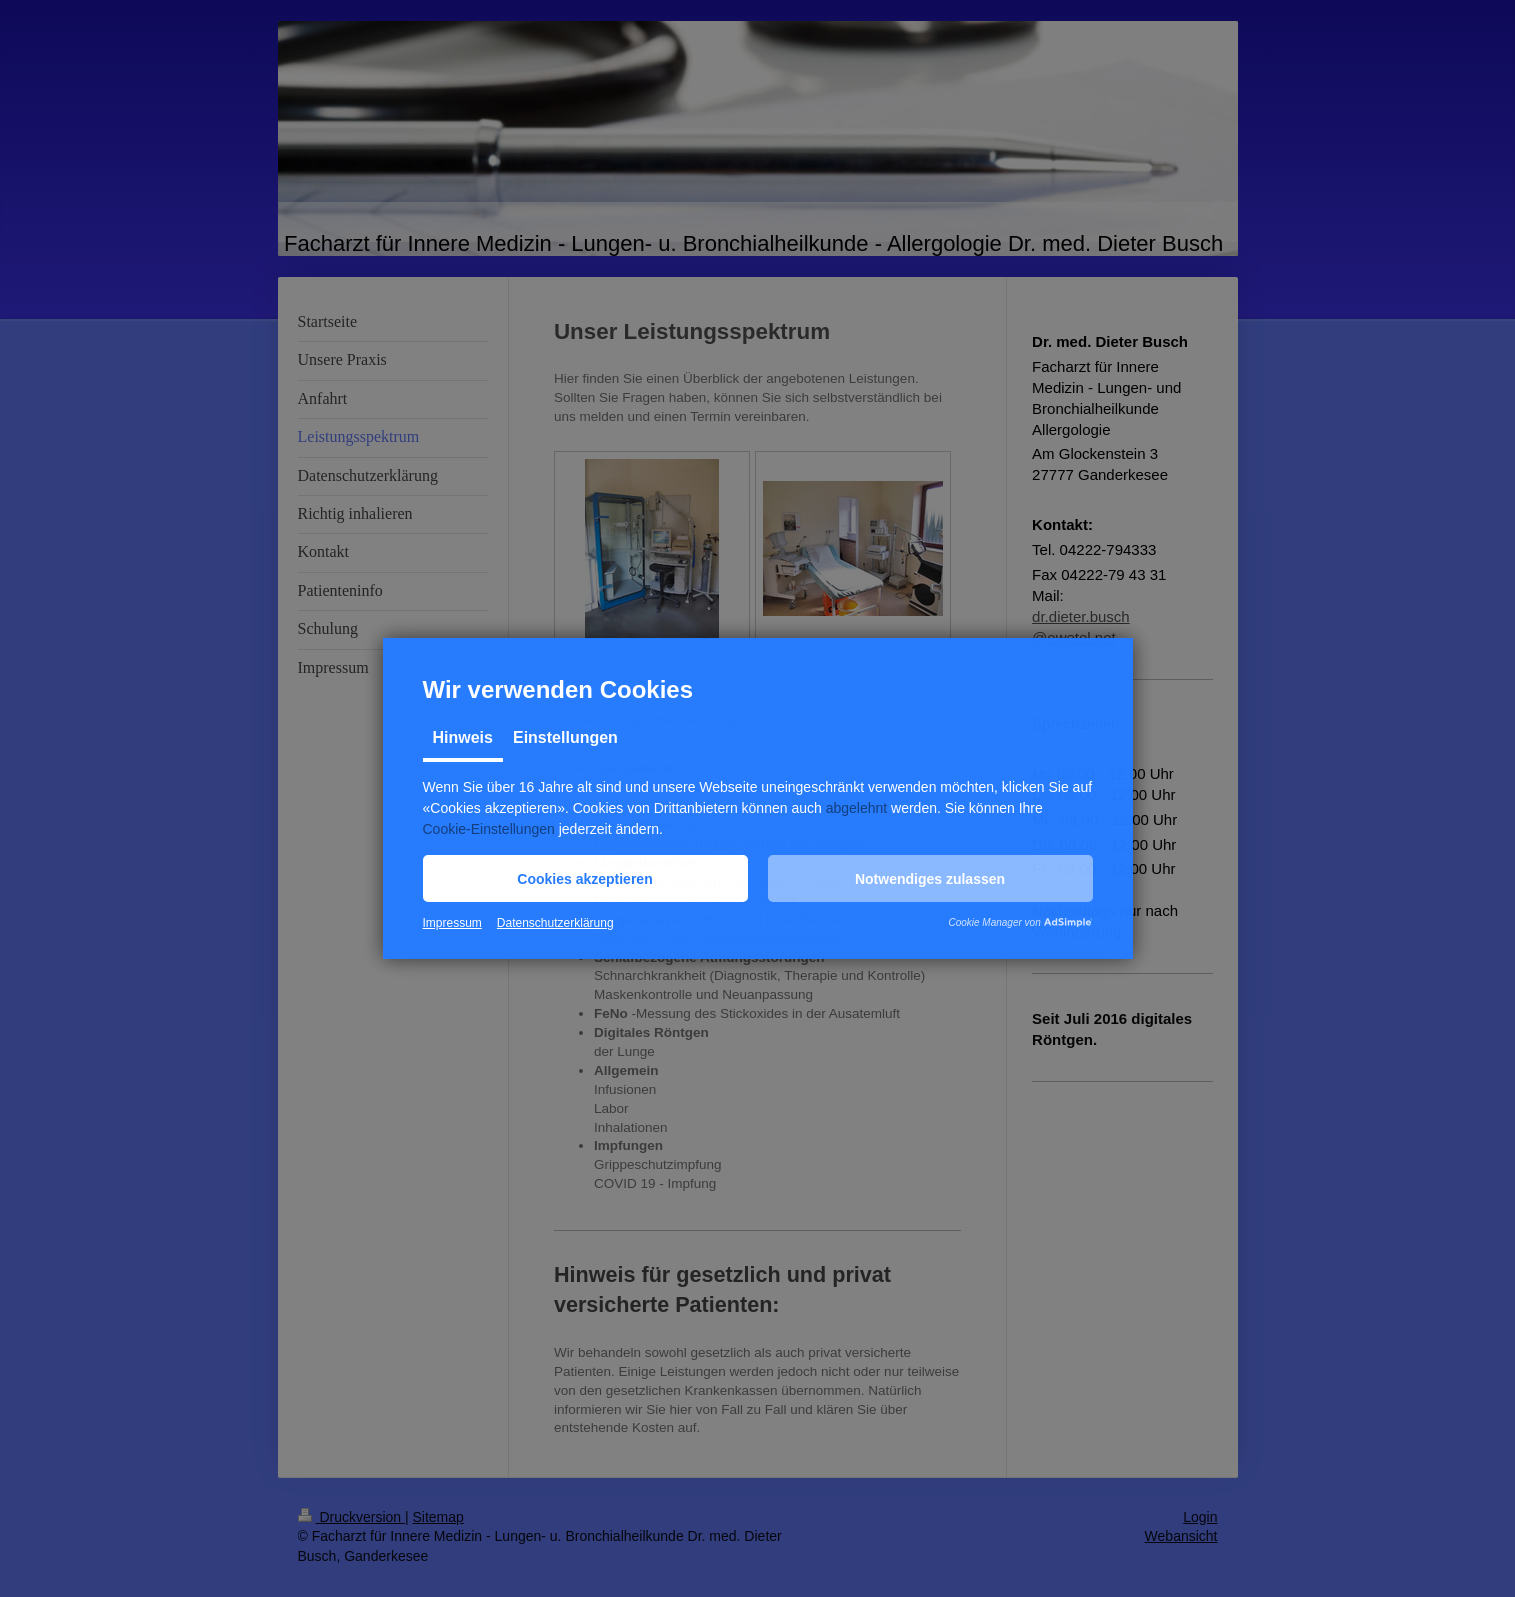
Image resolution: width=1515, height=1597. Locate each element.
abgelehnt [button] (857, 808)
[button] (585, 878)
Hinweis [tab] (463, 737)
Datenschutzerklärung (555, 923)
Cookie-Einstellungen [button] (489, 829)
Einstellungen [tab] (565, 737)
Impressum (452, 923)
